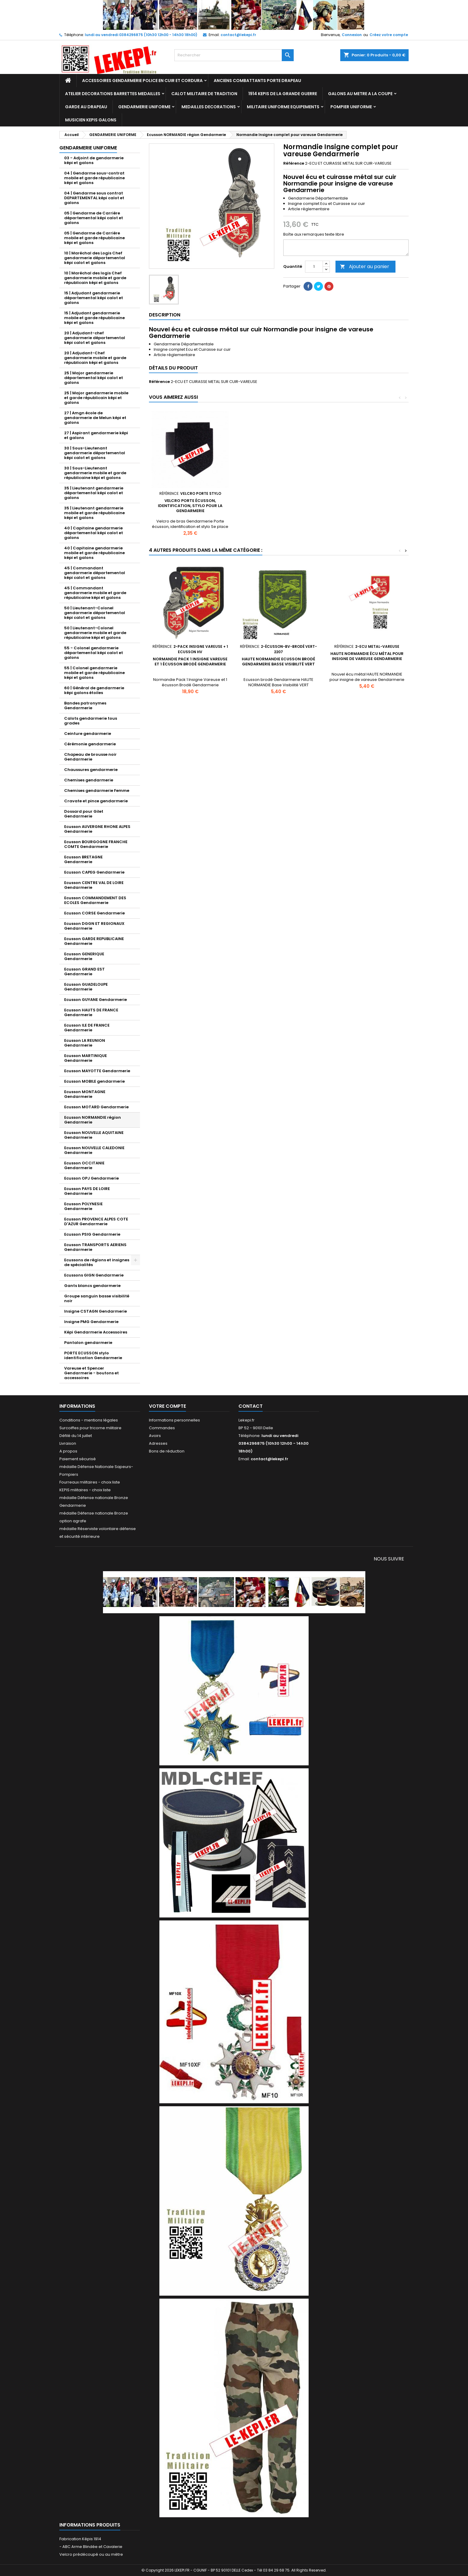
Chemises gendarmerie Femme (96, 790)
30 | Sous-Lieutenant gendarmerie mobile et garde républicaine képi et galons (95, 472)
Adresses (158, 1443)
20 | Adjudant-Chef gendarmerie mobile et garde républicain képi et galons (95, 357)
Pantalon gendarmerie (88, 1342)
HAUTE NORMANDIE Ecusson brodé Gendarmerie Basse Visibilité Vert (278, 661)
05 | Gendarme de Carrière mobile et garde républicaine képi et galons (94, 237)
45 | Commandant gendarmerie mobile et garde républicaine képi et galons (95, 592)
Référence (293, 163)
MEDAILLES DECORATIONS (208, 107)
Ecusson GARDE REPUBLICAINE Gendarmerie (94, 941)
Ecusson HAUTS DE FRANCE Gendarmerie (91, 1012)
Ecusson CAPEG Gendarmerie (94, 872)
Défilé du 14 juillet (75, 1435)
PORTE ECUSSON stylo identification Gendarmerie (93, 1355)
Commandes (162, 1428)
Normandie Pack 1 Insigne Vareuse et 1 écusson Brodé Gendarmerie (190, 661)
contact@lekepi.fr (238, 34)
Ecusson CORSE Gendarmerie (94, 913)
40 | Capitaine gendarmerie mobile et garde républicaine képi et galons (94, 552)
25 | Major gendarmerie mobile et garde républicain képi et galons (96, 397)
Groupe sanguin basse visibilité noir (96, 1298)
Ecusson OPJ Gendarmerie (91, 1178)
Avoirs (155, 1435)
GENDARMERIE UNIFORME (144, 107)
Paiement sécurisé (77, 1459)
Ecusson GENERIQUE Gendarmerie (84, 956)
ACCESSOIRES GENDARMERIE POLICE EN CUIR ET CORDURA (142, 81)
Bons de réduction (166, 1451)
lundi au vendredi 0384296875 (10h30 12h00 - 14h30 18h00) (141, 34)
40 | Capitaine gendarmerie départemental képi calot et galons (93, 532)
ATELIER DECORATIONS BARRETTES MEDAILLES (112, 94)
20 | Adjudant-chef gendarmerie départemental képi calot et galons (94, 337)
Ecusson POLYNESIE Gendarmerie (83, 1206)
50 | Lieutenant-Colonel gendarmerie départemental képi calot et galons (94, 612)
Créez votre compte (389, 34)
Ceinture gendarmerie (87, 733)
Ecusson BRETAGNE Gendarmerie (83, 859)
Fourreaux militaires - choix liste (89, 1482)
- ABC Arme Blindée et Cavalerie (90, 2546)
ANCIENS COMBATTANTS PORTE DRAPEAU (257, 81)
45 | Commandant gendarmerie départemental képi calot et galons (94, 572)
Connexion (352, 34)
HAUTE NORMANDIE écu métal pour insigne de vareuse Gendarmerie (367, 656)
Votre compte (167, 1406)
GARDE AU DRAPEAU (86, 107)
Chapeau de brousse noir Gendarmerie (90, 757)
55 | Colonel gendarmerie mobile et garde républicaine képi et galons (94, 672)
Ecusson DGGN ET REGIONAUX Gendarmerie (94, 926)
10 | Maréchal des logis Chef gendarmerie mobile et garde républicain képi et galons (95, 277)
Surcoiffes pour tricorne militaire (90, 1428)
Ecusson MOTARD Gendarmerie (96, 1107)
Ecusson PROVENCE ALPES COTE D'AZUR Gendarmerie (96, 1221)
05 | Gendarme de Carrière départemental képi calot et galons (93, 217)
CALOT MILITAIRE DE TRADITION (204, 94)
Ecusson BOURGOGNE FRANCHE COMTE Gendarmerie (95, 844)
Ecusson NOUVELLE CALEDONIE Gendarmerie (94, 1150)
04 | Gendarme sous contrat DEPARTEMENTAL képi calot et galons (94, 197)
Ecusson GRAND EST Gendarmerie (84, 971)
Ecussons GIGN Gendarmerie (94, 1275)
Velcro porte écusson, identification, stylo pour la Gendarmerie (190, 506)
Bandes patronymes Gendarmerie (85, 705)
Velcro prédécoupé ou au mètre (91, 2554)
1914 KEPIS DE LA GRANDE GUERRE (282, 94)
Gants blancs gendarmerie (92, 1285)
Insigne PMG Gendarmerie (91, 1322)
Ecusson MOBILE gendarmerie (94, 1081)
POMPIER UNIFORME (351, 107)
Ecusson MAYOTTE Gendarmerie (97, 1071)
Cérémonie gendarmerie (90, 744)
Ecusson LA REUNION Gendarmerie (84, 1043)
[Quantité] (314, 267)
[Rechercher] (234, 55)
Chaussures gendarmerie (91, 769)
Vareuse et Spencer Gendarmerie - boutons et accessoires (91, 1373)
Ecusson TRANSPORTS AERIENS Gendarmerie (95, 1247)
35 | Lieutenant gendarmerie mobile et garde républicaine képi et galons (94, 512)
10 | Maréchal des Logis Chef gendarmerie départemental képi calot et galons (94, 257)
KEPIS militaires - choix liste (85, 1490)
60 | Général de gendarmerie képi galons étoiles (94, 690)
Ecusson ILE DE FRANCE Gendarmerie (87, 1027)
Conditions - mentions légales (88, 1420)
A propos (68, 1451)
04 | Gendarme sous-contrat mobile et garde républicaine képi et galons (94, 178)
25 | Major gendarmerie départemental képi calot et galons (93, 377)
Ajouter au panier (364, 266)
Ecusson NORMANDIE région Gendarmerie (92, 1120)
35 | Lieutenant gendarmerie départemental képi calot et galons (93, 492)
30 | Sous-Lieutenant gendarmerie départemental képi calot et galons (94, 453)
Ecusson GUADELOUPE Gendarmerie (86, 987)
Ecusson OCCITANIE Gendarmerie (84, 1165)
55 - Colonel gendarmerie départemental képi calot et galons (93, 652)
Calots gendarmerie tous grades (90, 721)
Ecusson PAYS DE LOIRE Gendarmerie (87, 1191)
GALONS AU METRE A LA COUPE (360, 94)
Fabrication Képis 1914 (80, 2539)
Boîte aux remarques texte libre (313, 234)
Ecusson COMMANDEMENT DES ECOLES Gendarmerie (95, 900)
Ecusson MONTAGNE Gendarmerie (84, 1094)
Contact (250, 1406)
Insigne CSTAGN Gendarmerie (95, 1311)
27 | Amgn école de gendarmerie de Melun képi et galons (95, 417)
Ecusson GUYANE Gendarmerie (95, 999)
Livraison (67, 1443)
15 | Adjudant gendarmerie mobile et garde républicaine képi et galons (94, 317)
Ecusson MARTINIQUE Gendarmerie (85, 1058)
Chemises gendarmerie (88, 780)
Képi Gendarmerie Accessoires (95, 1332)
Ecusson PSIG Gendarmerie (92, 1234)
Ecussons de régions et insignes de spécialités (96, 1262)
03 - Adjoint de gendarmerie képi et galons (94, 160)
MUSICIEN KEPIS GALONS (90, 120)
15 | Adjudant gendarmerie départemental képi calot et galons (93, 297)
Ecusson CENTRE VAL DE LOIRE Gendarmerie (94, 885)
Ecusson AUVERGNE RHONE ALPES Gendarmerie (97, 829)
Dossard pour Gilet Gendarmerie (83, 814)
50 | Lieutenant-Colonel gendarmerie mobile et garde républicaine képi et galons (95, 632)
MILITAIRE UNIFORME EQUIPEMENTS (283, 107)
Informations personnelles (174, 1420)
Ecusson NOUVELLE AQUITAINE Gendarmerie (94, 1135)
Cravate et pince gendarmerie (96, 801)
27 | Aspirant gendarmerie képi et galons (96, 435)
